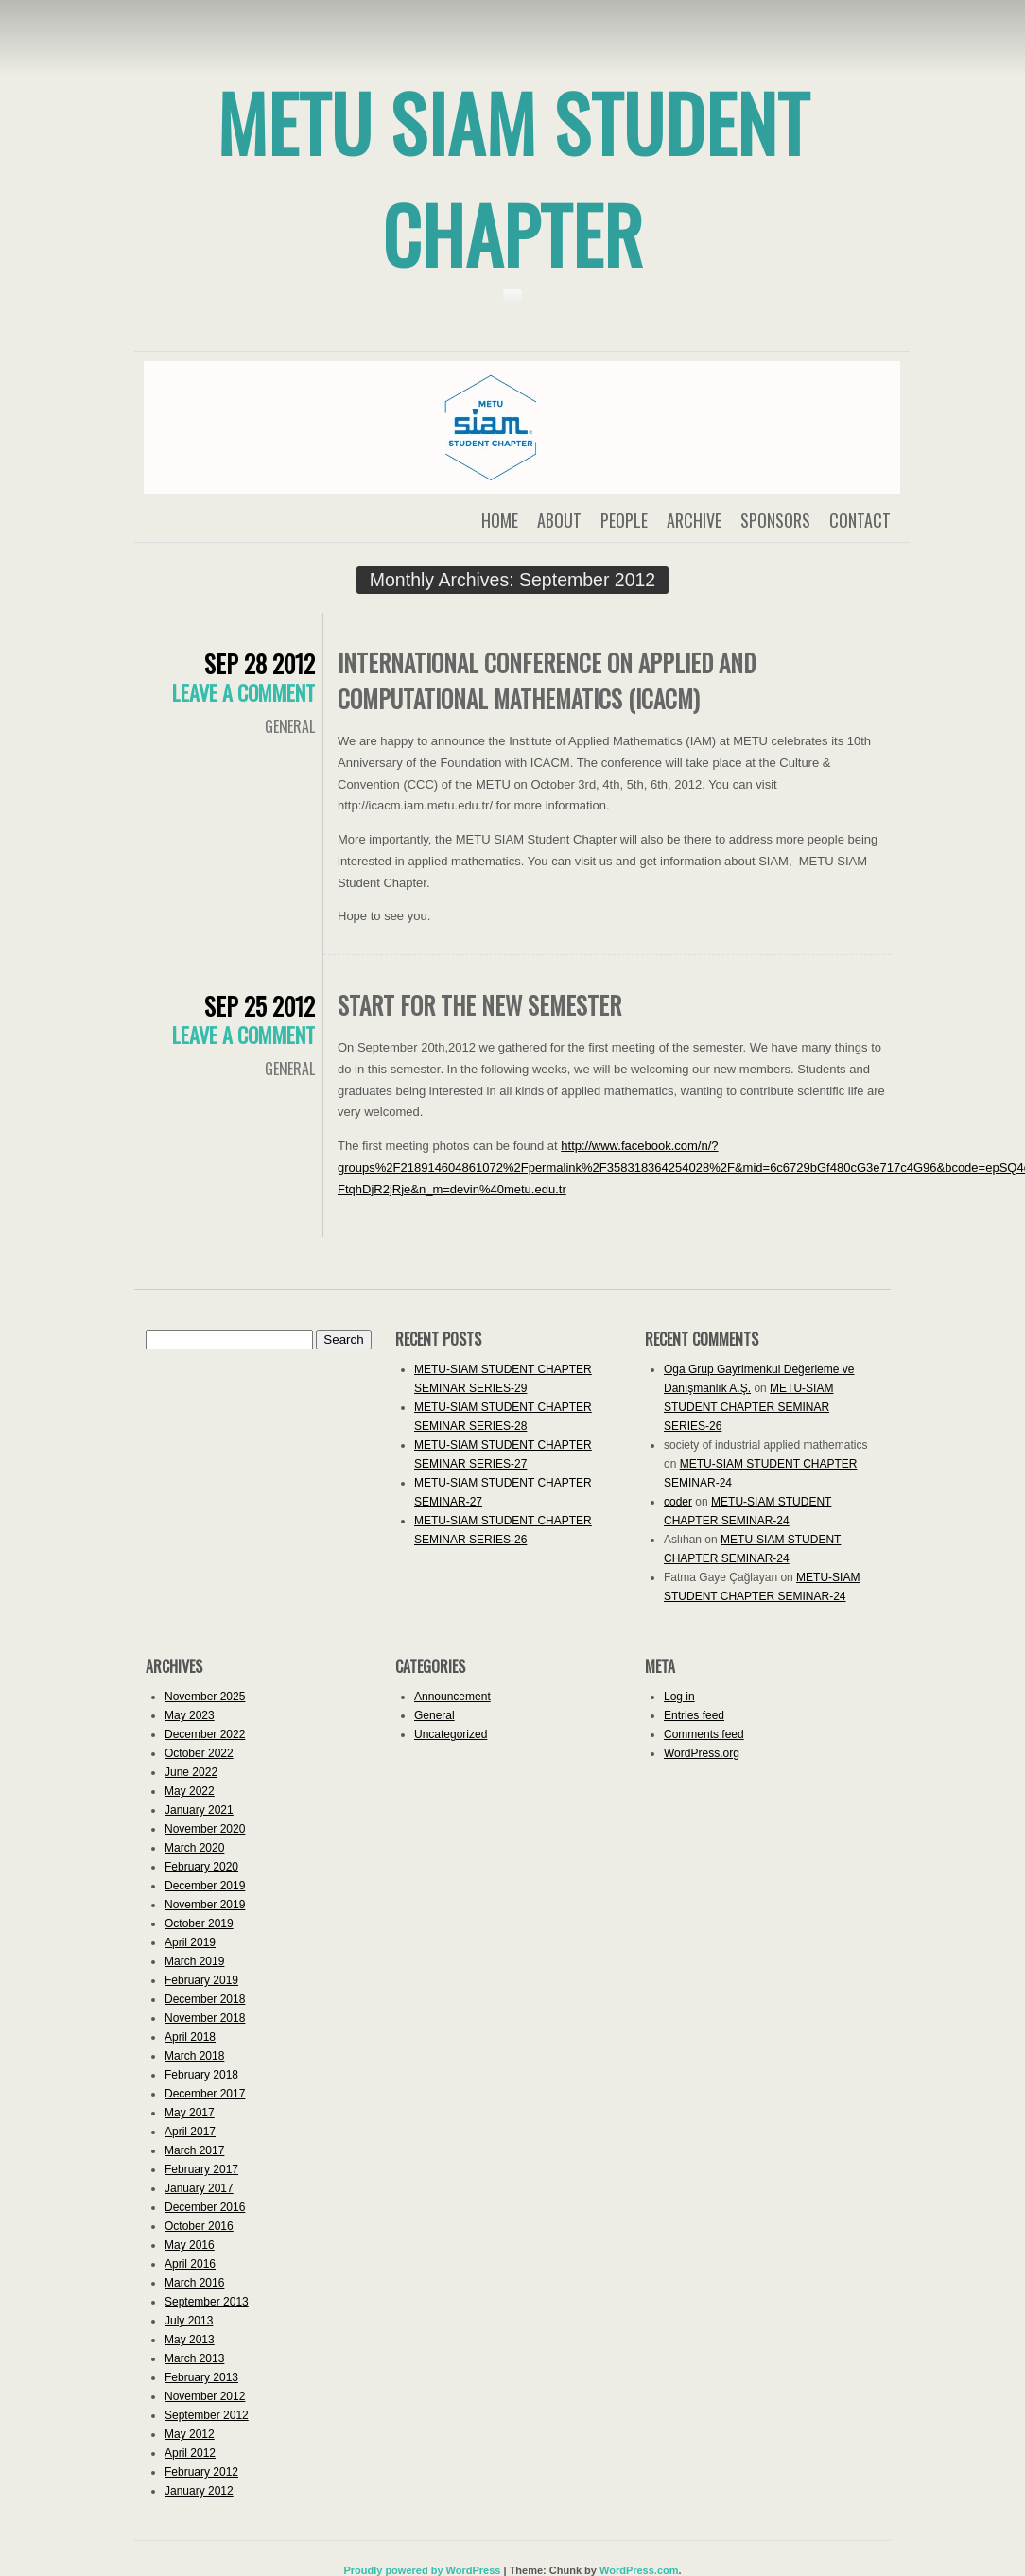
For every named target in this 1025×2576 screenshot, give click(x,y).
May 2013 (190, 2339)
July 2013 (189, 2320)
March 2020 (194, 1847)
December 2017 (205, 2093)
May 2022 (190, 1791)
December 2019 (205, 1885)
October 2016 (199, 2226)
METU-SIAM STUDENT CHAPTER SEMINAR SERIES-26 (748, 1407)
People (624, 520)
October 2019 (199, 1923)
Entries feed (694, 1715)
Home (499, 520)
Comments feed (704, 1734)
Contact (860, 520)
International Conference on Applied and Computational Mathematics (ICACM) (547, 680)
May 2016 (190, 2245)
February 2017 (201, 2169)
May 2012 (190, 2434)
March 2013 (194, 2358)
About (559, 520)
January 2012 (199, 2491)
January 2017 (199, 2188)
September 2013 (207, 2301)
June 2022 (191, 1772)
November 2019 (205, 1904)
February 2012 (201, 2472)
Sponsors (775, 520)
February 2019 (201, 1980)
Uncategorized (450, 1734)
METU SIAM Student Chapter (513, 177)
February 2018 (201, 2074)
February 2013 (201, 2377)
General (290, 726)
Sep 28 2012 (259, 663)
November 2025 (205, 1696)
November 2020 (205, 1829)
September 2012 (207, 2415)
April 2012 (190, 2453)
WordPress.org (701, 1753)
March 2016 (194, 2282)
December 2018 (205, 1999)
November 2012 (205, 2396)
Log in (679, 1696)
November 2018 (205, 2018)
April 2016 (190, 2264)
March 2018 (194, 2056)
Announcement (452, 1696)
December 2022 (205, 1734)
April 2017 (190, 2131)
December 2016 (205, 2207)
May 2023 (190, 1715)
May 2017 (190, 2112)
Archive (694, 520)
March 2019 (194, 1961)
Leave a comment (243, 692)
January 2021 (199, 1810)
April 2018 (190, 2037)
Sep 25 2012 (259, 1005)
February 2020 (201, 1866)
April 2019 (190, 1942)
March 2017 (194, 2150)
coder (678, 1501)
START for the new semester (479, 1004)
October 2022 (199, 1753)
